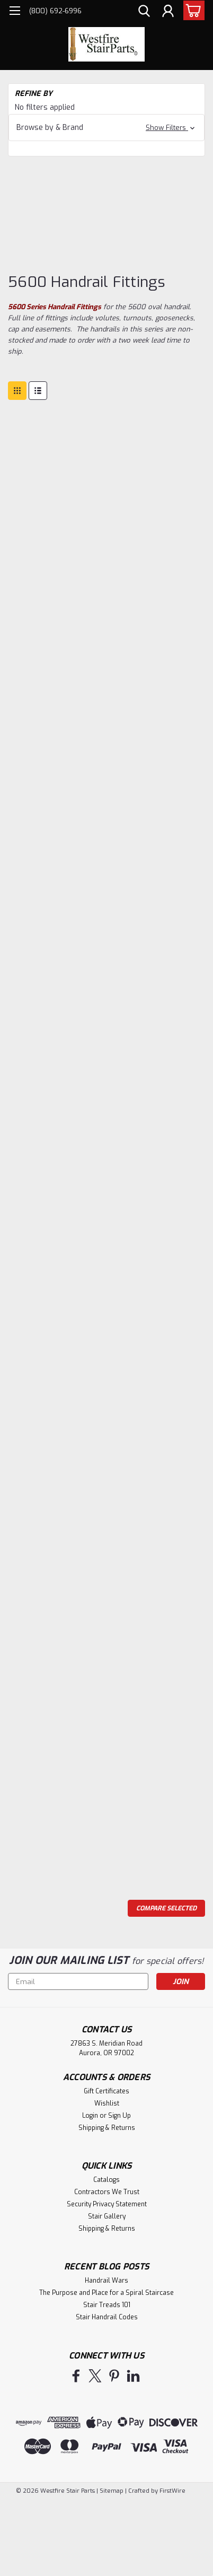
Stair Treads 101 (106, 2305)
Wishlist (106, 2103)
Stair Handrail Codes (107, 2317)
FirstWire (171, 2491)
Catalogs (106, 2180)
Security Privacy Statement (107, 2204)
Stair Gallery (107, 2216)
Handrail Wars (106, 2280)
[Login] (168, 12)
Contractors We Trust (106, 2192)
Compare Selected (166, 1908)
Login (90, 2115)
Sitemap (111, 2491)
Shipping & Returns (106, 2128)
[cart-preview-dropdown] (191, 10)
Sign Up (119, 2115)
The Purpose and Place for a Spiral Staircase (106, 2293)
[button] (106, 127)
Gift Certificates (106, 2091)
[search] (144, 12)
